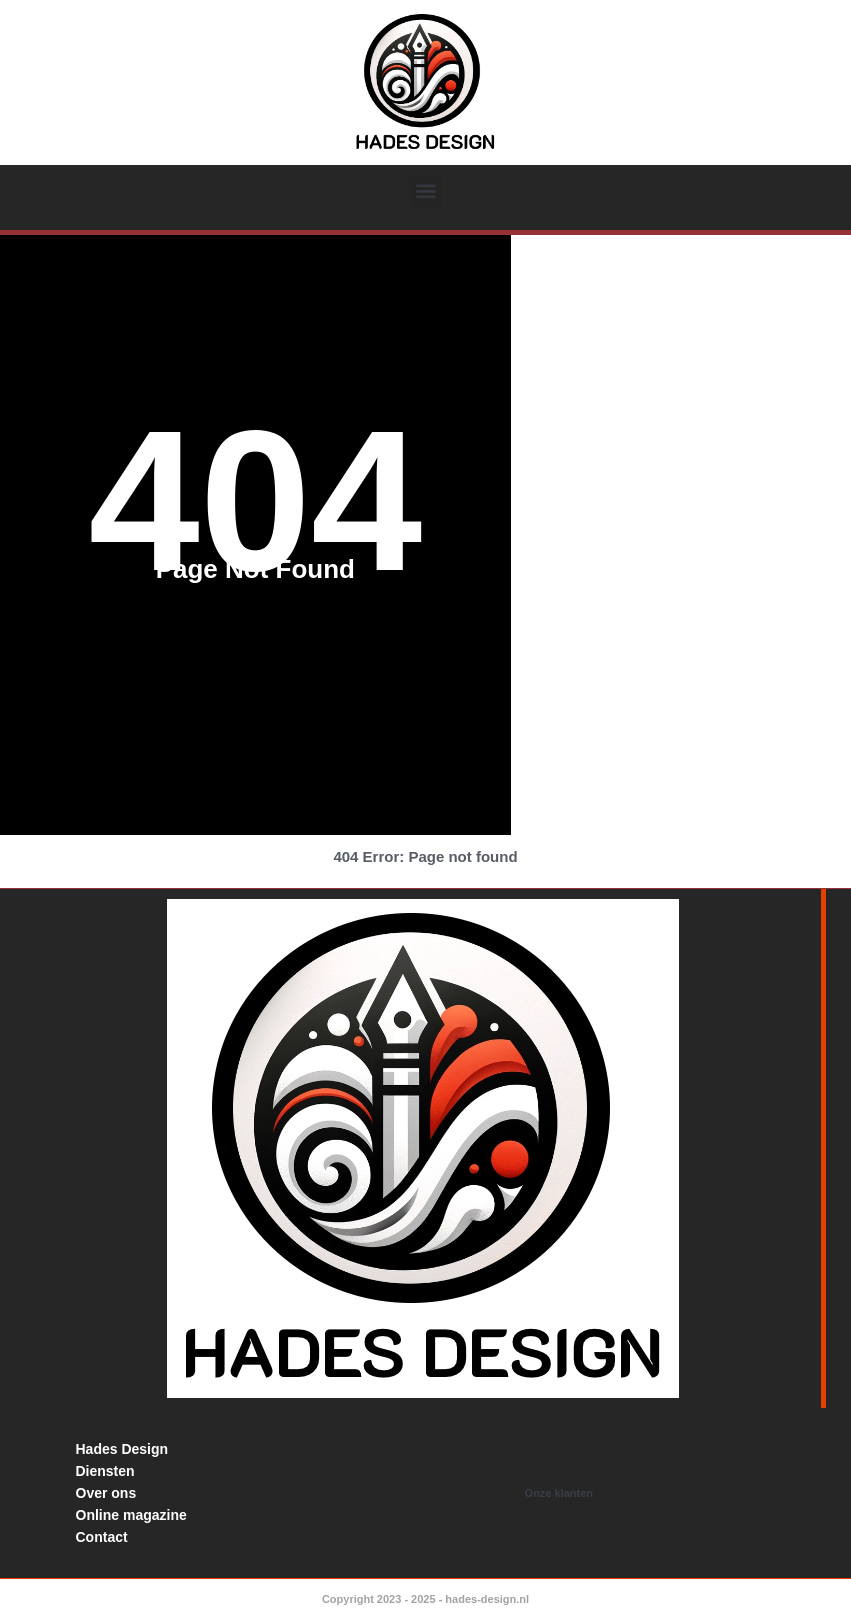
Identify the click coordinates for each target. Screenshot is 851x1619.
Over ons (106, 1493)
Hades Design (122, 1449)
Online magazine (131, 1515)
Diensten (105, 1471)
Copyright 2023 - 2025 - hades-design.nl (425, 1599)
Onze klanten (559, 1493)
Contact (102, 1537)
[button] (425, 191)
